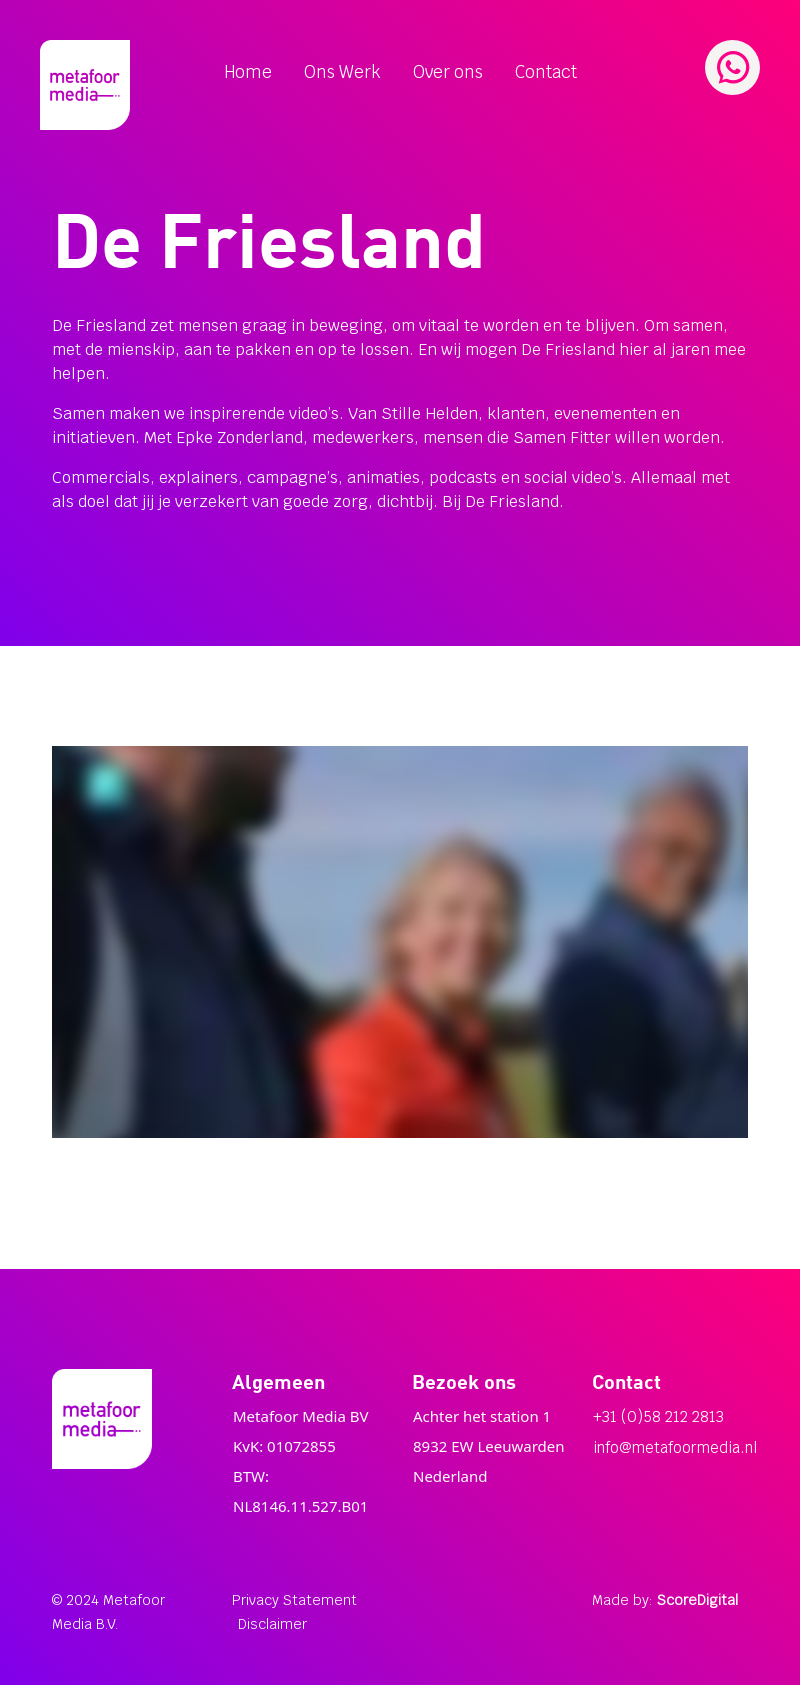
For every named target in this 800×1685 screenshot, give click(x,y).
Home (248, 72)
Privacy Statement (294, 1600)
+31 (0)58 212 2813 (658, 1416)
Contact (546, 72)
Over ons (448, 72)
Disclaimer (272, 1624)
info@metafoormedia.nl (675, 1447)
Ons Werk (342, 72)
